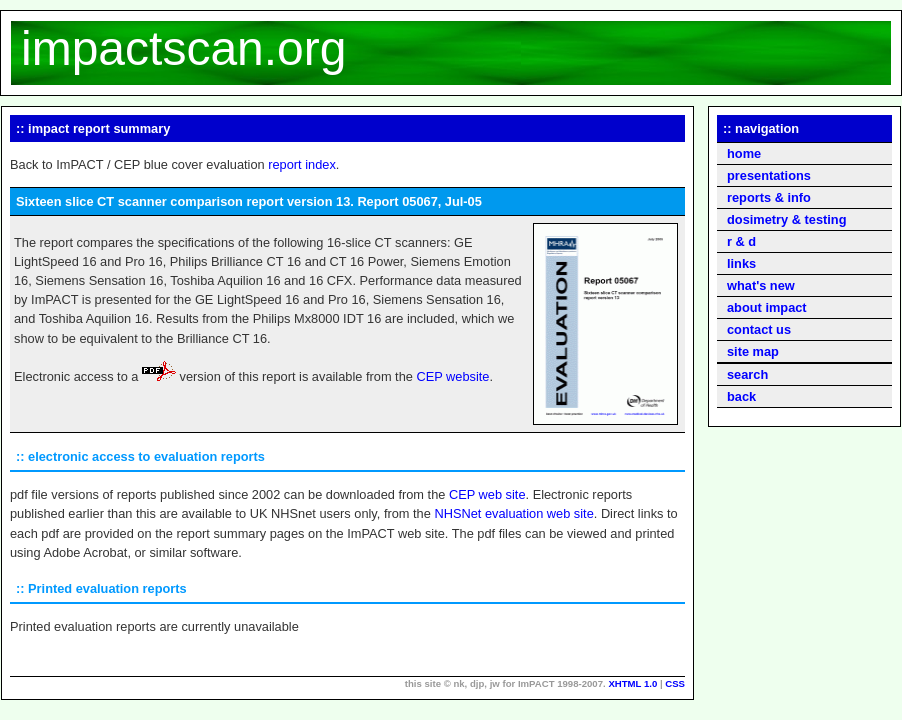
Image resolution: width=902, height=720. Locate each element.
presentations (769, 175)
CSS (675, 683)
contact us (759, 329)
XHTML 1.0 (632, 683)
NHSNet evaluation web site (513, 513)
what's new (761, 285)
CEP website (452, 376)
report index (302, 164)
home (744, 153)
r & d (741, 241)
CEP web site (487, 494)
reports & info (769, 197)
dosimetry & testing (786, 219)
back (741, 396)
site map (753, 351)
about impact (767, 307)
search (747, 374)
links (741, 263)
